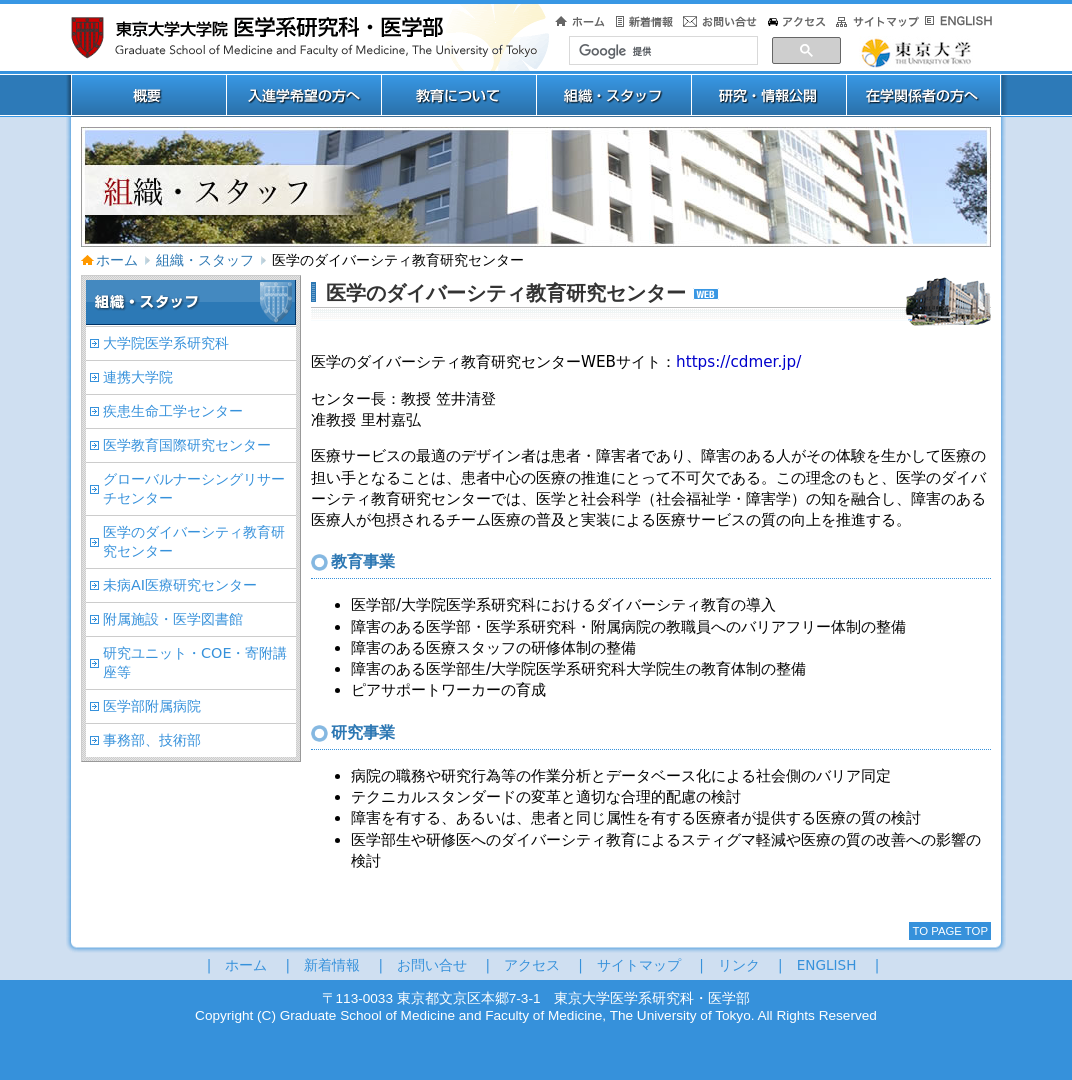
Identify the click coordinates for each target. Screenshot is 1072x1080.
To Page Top (950, 931)
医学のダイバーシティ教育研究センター (194, 541)
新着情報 (332, 965)
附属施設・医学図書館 (173, 619)
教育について (458, 95)
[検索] (661, 51)
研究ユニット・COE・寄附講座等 (195, 662)
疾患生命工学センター (173, 411)
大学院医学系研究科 (166, 343)
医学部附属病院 (152, 706)
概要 (148, 95)
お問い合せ (432, 965)
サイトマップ (639, 965)
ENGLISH (827, 965)
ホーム (109, 260)
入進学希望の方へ (303, 95)
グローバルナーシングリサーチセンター (194, 488)
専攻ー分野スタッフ (613, 95)
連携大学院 (138, 377)
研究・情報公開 (768, 95)
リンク (739, 965)
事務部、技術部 (152, 740)
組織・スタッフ (205, 260)
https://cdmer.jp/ (738, 362)
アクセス (532, 965)
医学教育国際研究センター (187, 445)
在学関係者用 (923, 95)
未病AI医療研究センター (180, 585)
